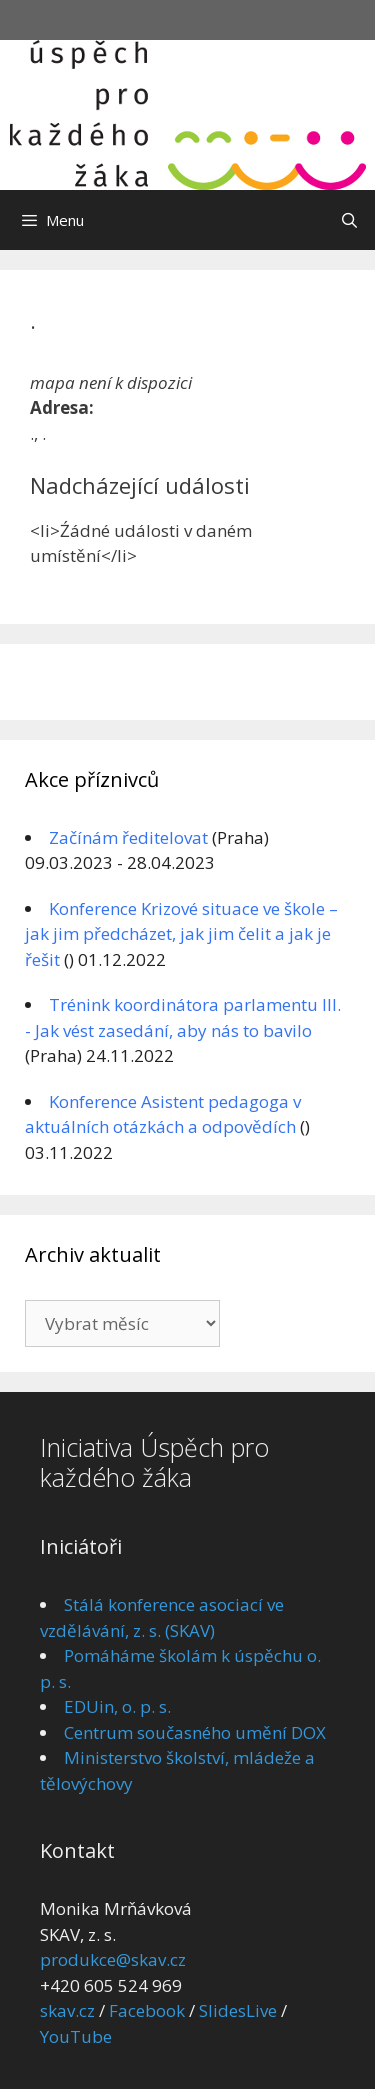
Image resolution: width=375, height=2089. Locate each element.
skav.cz (67, 2010)
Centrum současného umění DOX (195, 1732)
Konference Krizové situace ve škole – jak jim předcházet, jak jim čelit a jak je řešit (181, 934)
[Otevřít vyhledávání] (349, 220)
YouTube (76, 2036)
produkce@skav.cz (113, 1959)
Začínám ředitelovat (128, 837)
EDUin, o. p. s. (117, 1706)
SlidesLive (238, 2010)
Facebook (147, 2010)
